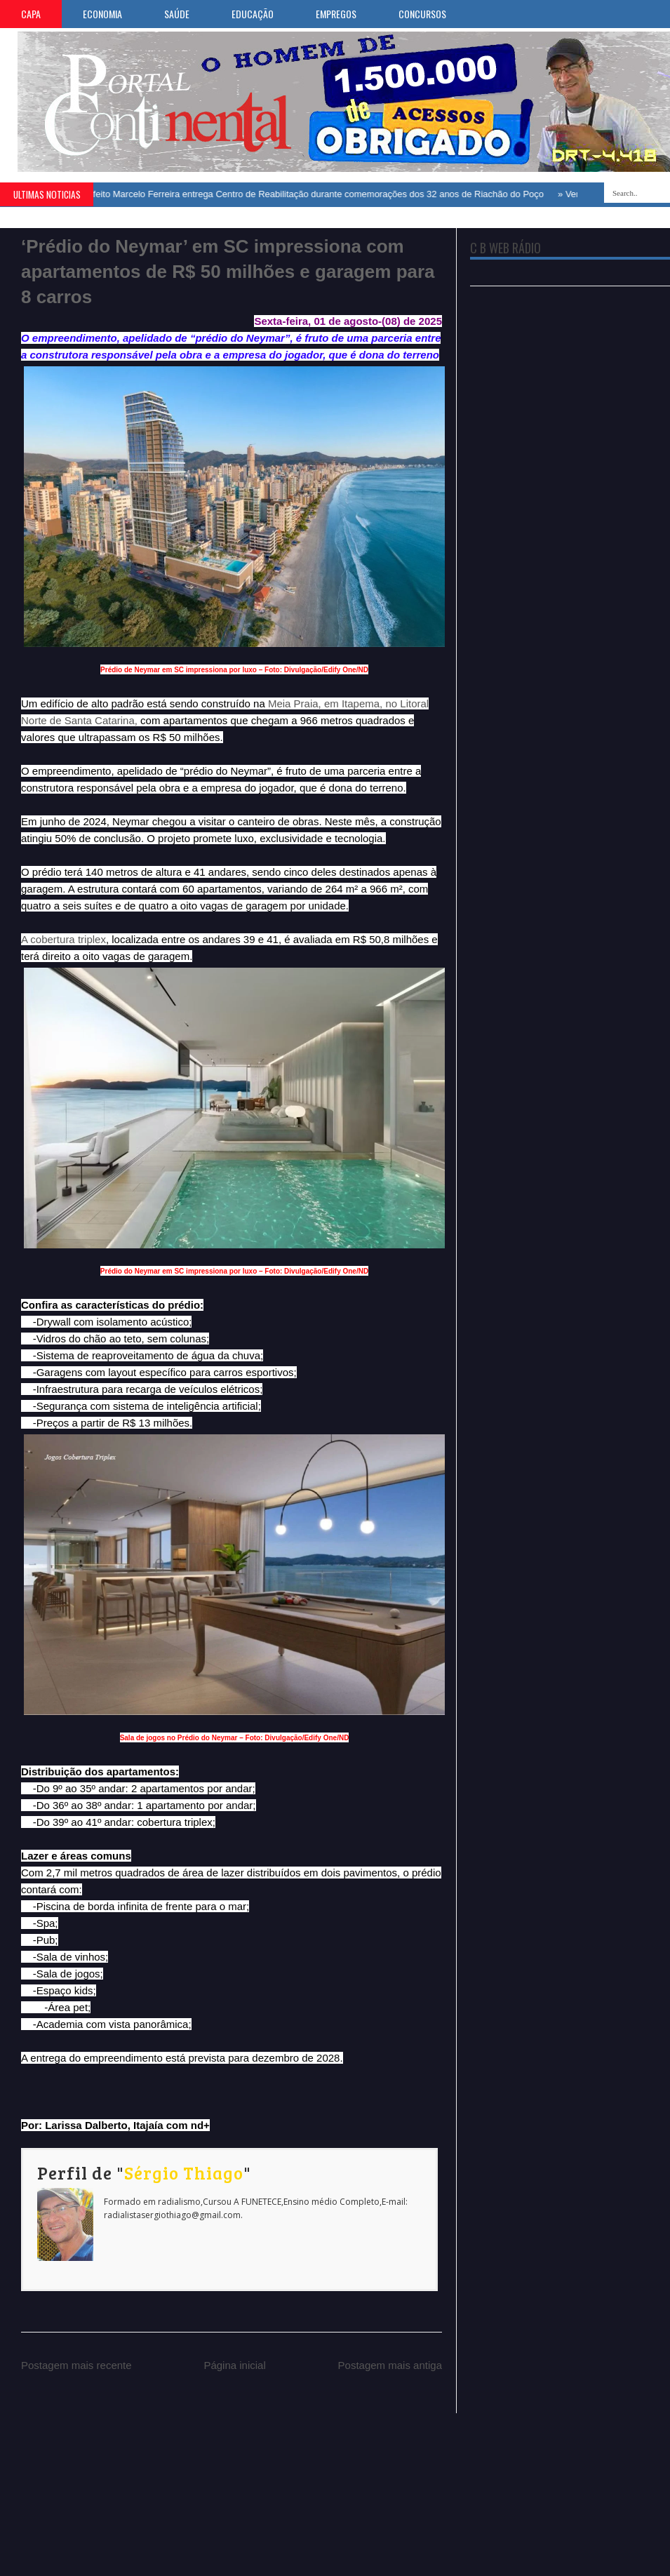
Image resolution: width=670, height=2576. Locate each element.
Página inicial (234, 2365)
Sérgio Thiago (183, 2172)
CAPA (31, 13)
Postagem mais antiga (390, 2365)
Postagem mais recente (76, 2365)
